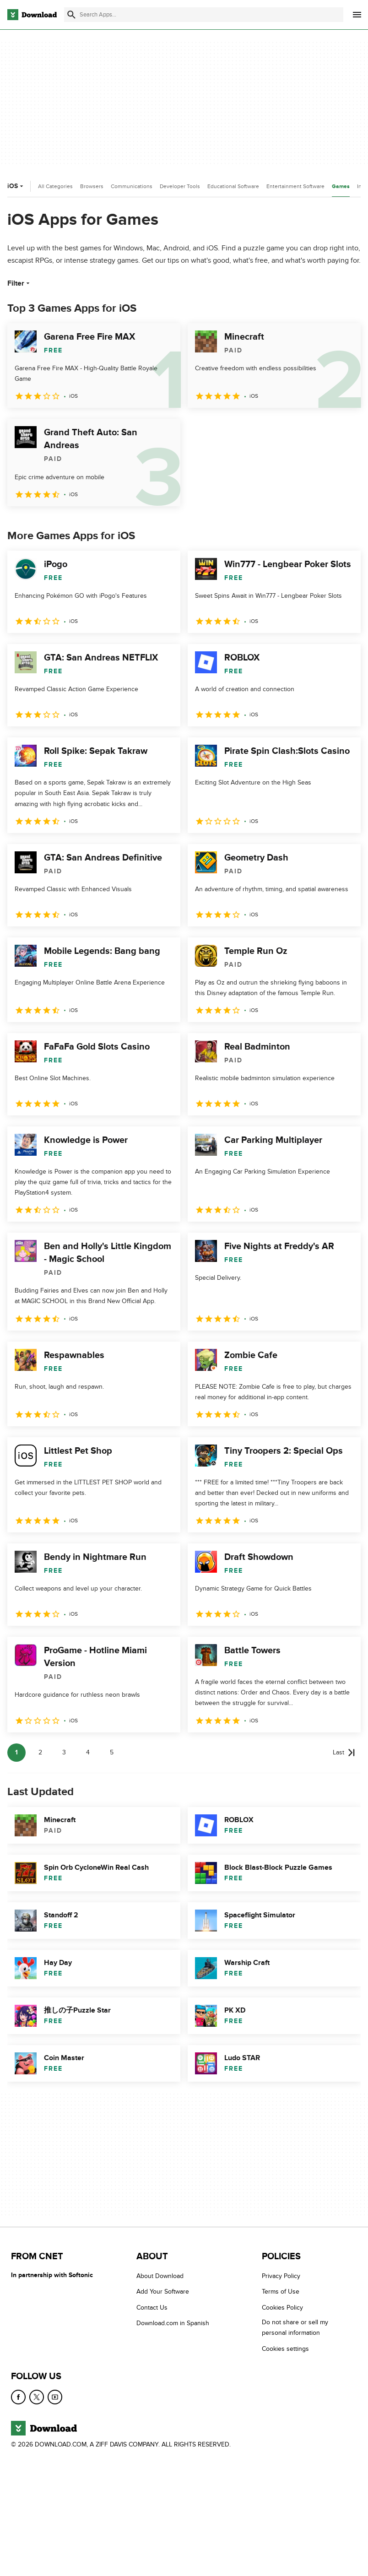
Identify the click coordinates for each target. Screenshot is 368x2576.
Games (341, 186)
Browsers (91, 186)
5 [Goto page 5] (112, 1752)
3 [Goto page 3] (64, 1752)
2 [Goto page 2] (40, 1752)
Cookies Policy (282, 2307)
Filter (19, 283)
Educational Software (233, 186)
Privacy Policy (281, 2276)
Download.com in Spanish (172, 2323)
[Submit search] (71, 14)
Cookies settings (285, 2349)
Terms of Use (280, 2292)
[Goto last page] (344, 1752)
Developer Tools (180, 186)
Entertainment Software (295, 186)
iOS (16, 186)
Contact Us (152, 2307)
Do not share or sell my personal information (295, 2327)
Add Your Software (162, 2292)
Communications (131, 186)
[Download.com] (32, 14)
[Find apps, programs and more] (203, 14)
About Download (160, 2276)
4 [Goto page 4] (88, 1752)
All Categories (55, 186)
